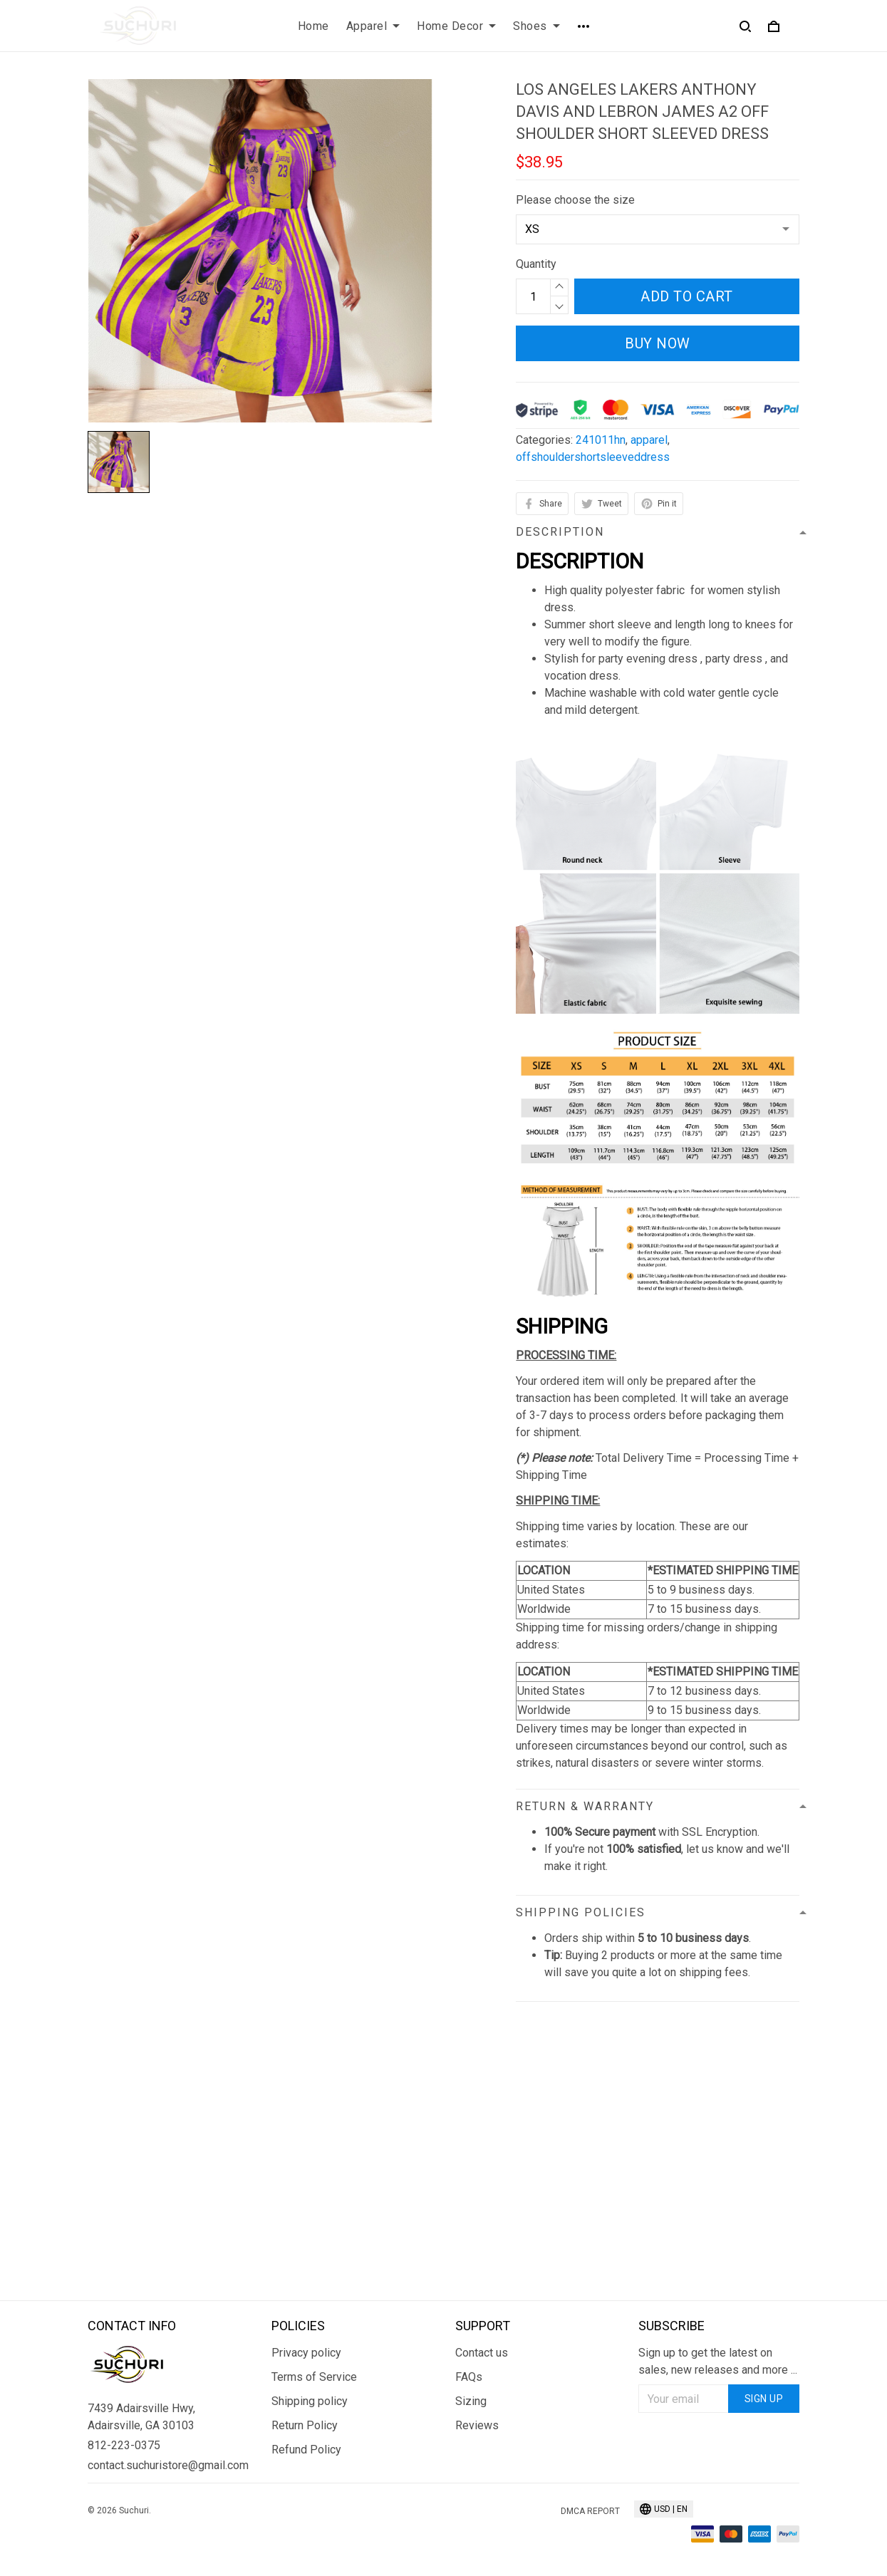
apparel (649, 440)
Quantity (536, 264)
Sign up (764, 2398)
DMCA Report (590, 2511)
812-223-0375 (124, 2445)
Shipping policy (309, 2401)
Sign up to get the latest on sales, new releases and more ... (717, 2361)
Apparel (373, 26)
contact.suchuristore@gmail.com (168, 2465)
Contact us (481, 2352)
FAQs (468, 2377)
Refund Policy (306, 2449)
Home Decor (456, 26)
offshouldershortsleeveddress (593, 457)
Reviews (477, 2425)
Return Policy (304, 2425)
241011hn (601, 440)
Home (313, 26)
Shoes (536, 26)
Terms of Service (314, 2377)
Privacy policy (306, 2352)
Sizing (471, 2401)
